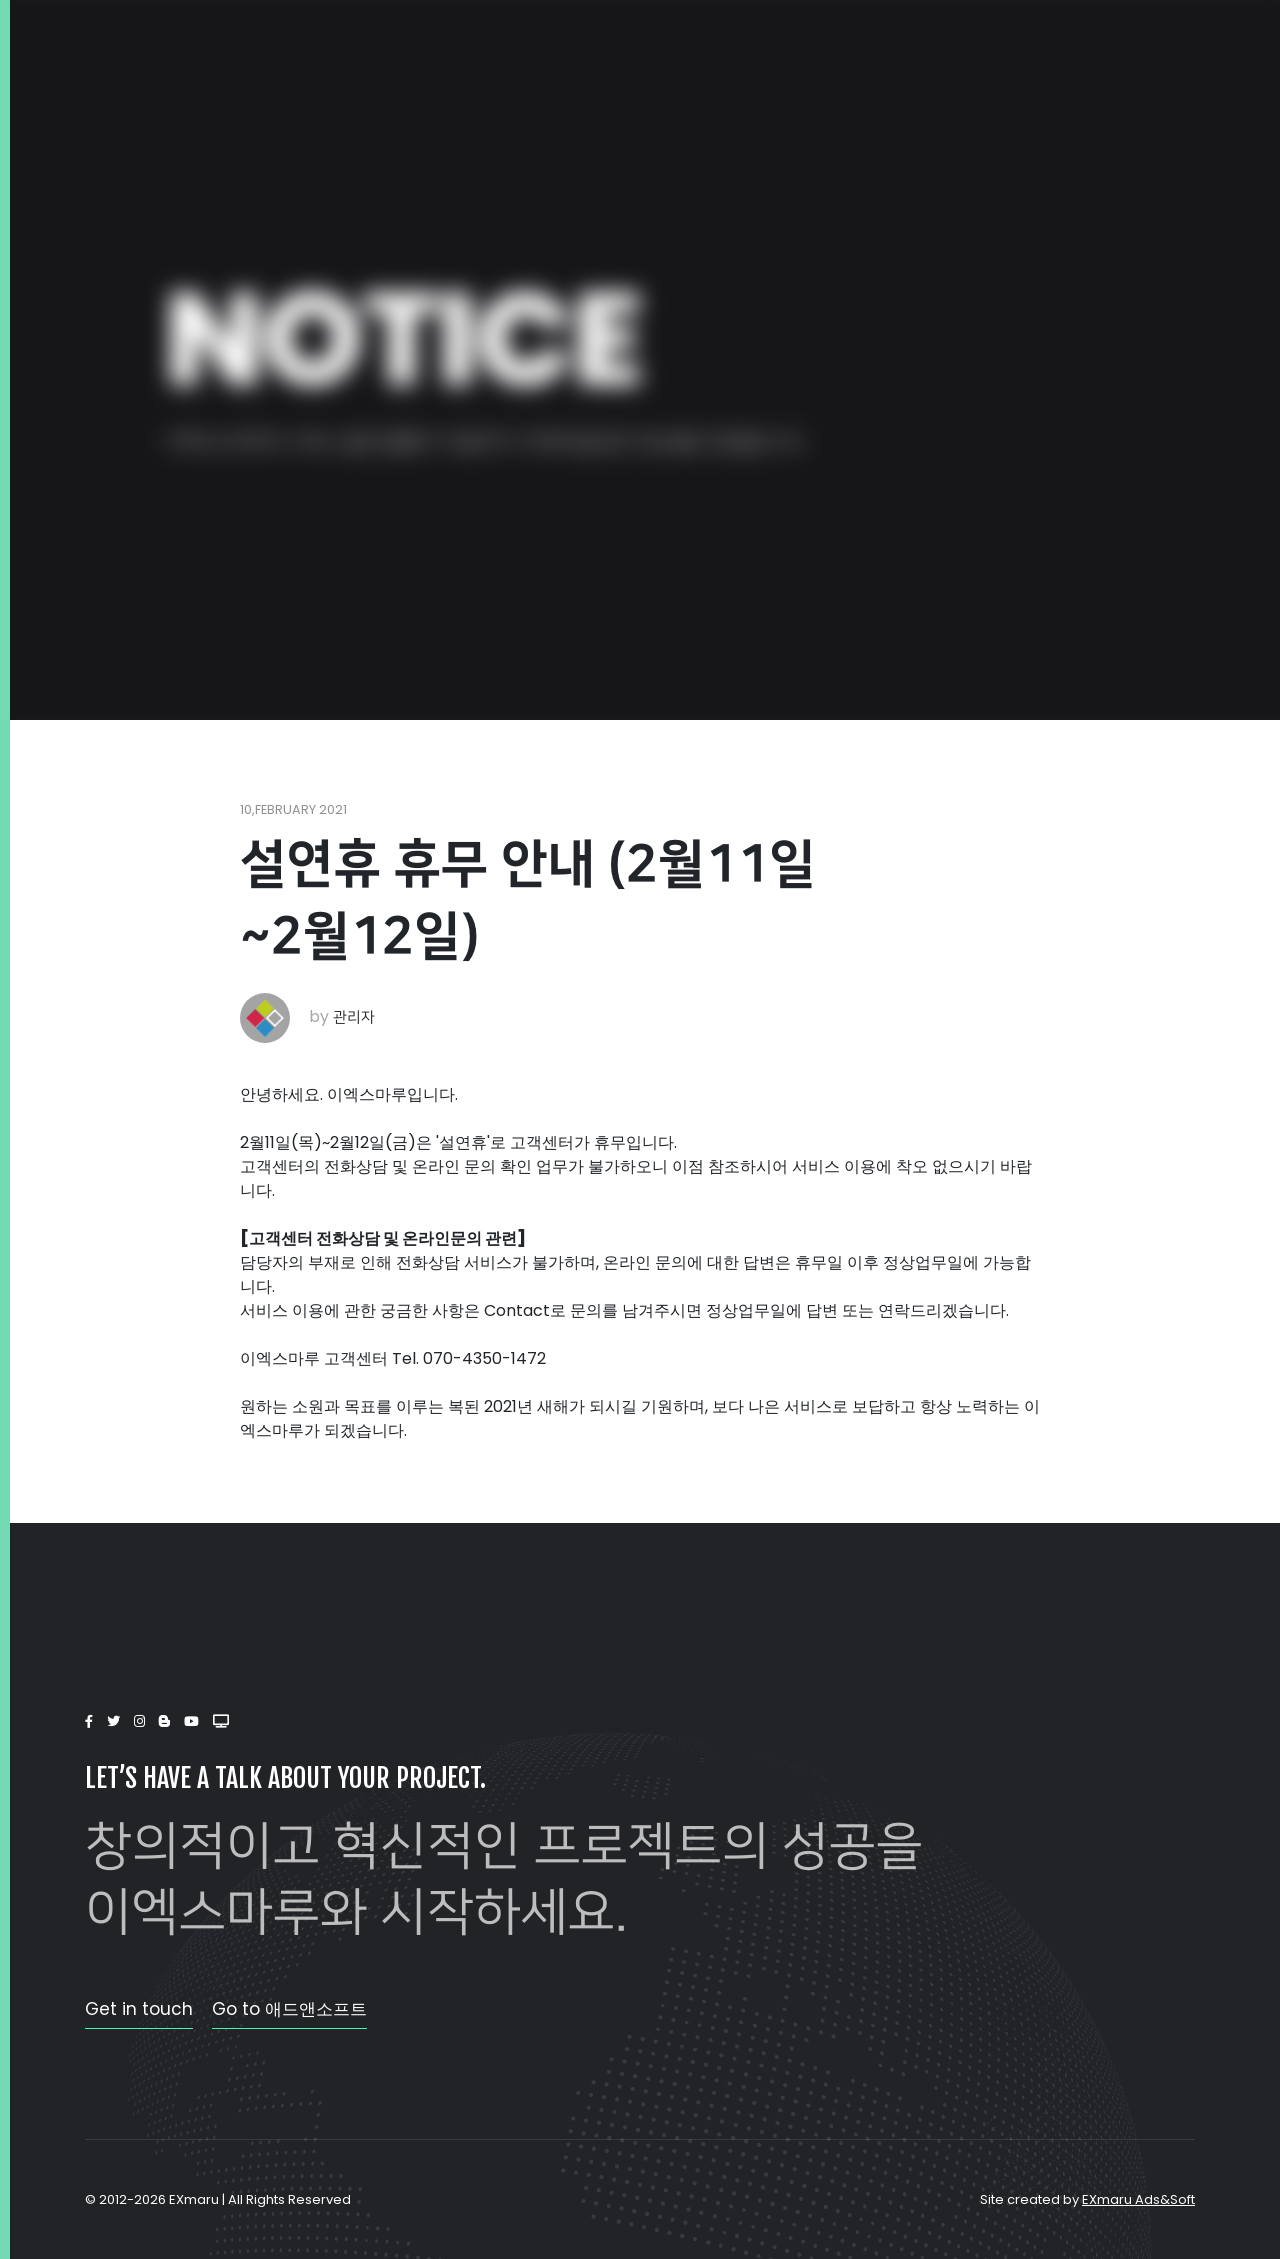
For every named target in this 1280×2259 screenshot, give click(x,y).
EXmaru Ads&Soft (1138, 2199)
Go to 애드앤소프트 (289, 2009)
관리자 (354, 1017)
